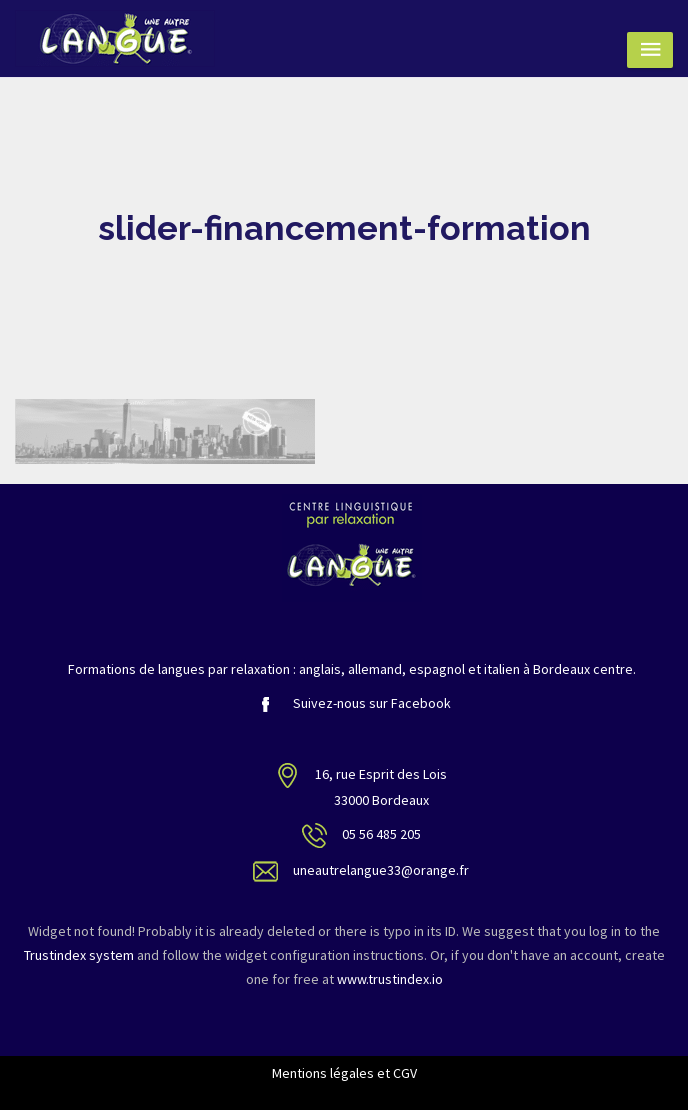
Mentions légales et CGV (344, 1073)
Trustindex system (79, 955)
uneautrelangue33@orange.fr (381, 870)
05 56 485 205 (381, 834)
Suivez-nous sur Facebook (352, 703)
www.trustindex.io (390, 979)
